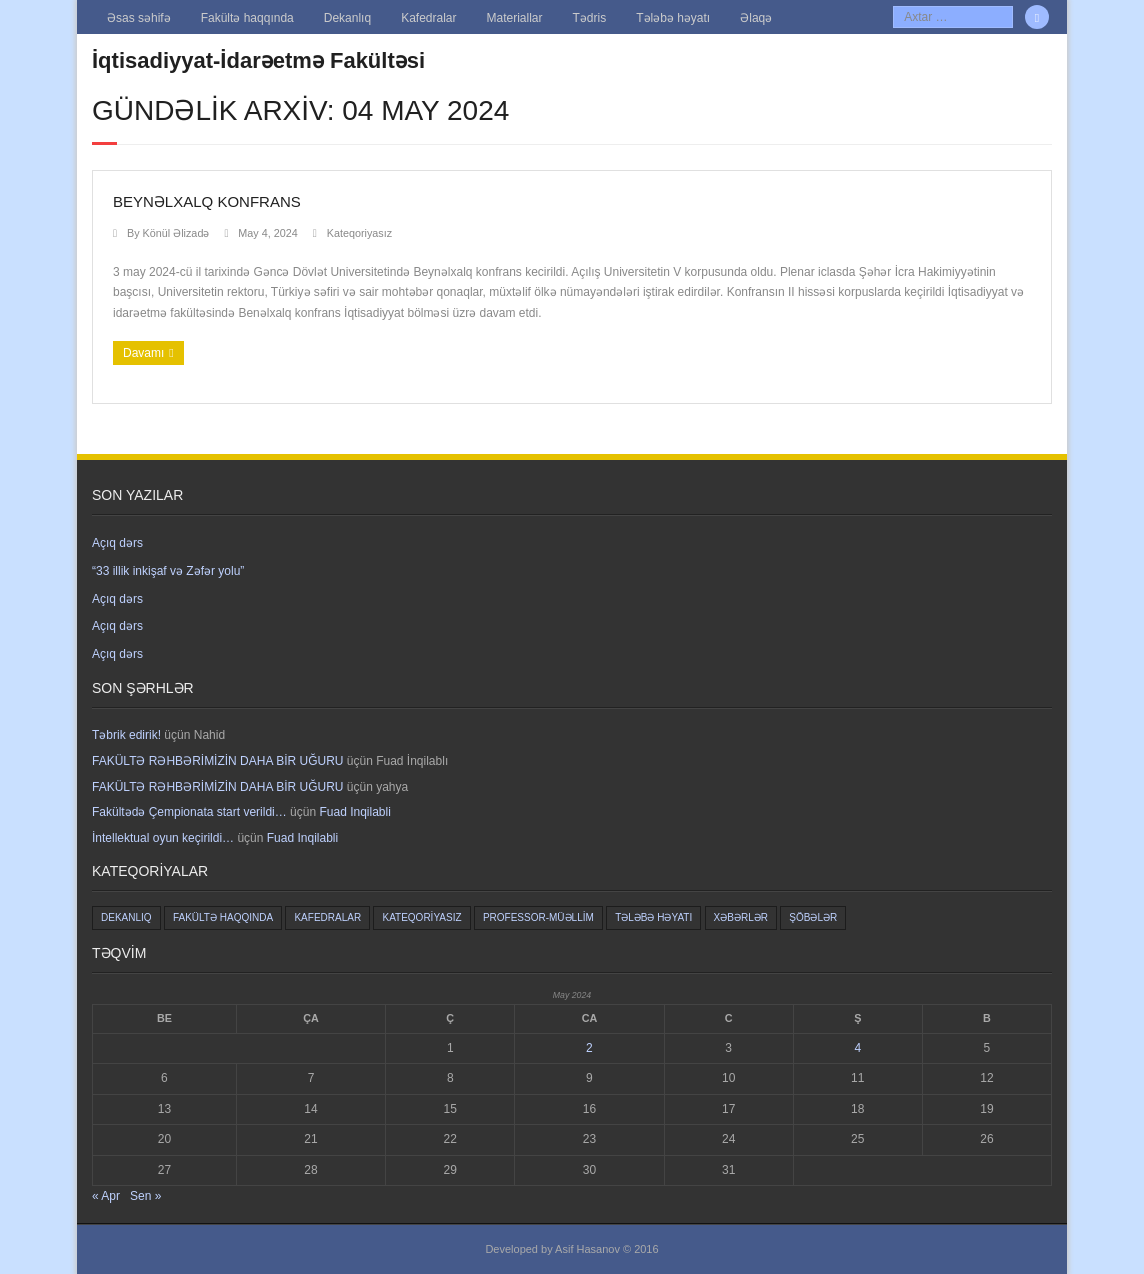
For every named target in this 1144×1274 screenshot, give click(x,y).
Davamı (143, 353)
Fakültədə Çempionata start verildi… (189, 812)
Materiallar (515, 18)
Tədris (590, 18)
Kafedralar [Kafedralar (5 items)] (327, 917)
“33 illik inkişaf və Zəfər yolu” (168, 571)
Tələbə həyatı (673, 18)
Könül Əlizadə (176, 233)
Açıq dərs (117, 543)
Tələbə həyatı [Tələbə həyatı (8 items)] (653, 917)
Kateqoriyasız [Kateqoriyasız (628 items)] (421, 917)
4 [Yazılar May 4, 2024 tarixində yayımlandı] (857, 1048)
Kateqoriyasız (359, 233)
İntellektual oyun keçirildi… (163, 838)
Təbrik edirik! (126, 735)
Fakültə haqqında (247, 18)
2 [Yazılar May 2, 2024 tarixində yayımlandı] (589, 1048)
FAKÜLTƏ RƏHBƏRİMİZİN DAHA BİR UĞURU (217, 761)
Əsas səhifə (139, 18)
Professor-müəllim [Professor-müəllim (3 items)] (538, 917)
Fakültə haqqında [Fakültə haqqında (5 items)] (223, 917)
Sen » (145, 1196)
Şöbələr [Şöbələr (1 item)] (813, 917)
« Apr (106, 1196)
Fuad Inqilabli (354, 812)
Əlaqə (756, 18)
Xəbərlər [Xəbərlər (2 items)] (741, 917)
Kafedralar (428, 18)
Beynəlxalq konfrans (207, 201)
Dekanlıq (347, 18)
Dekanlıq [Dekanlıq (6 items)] (126, 917)
